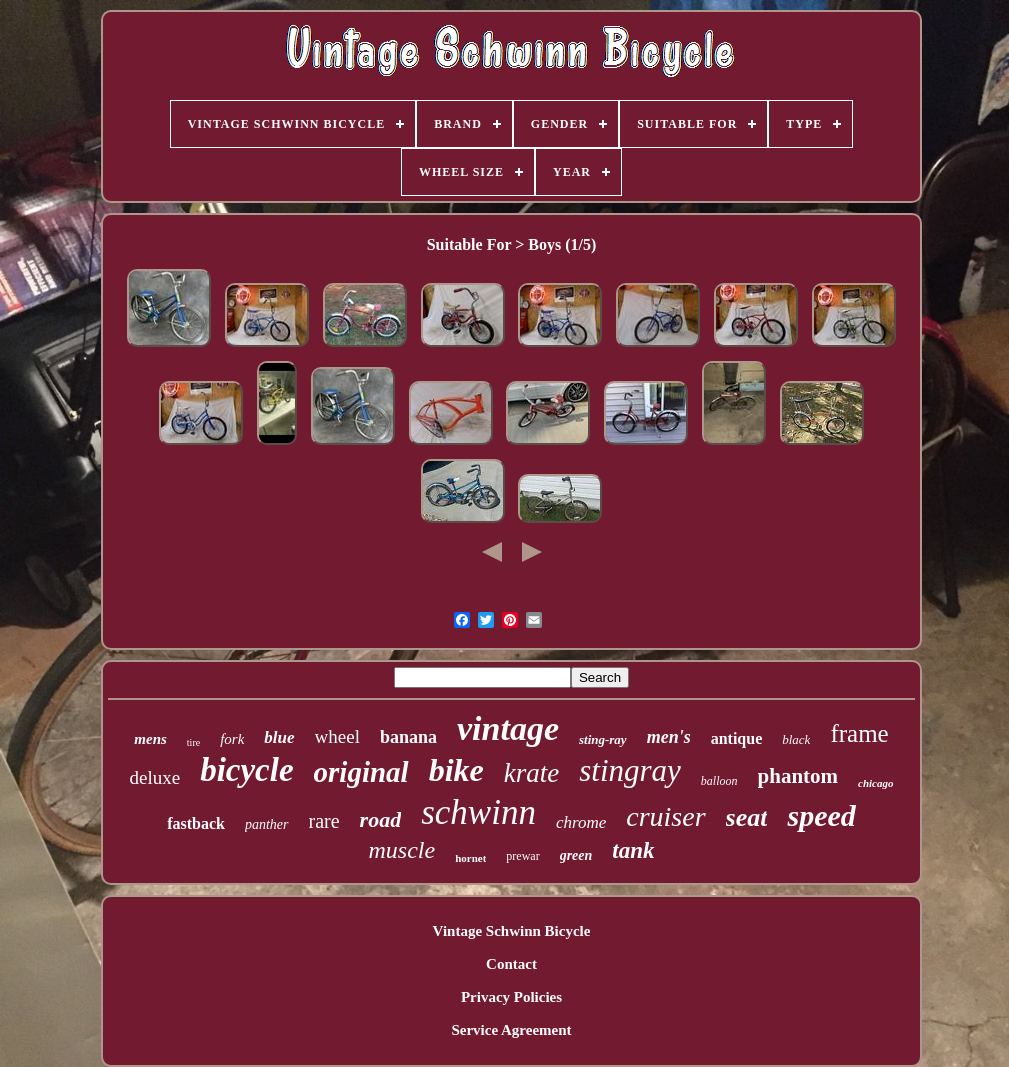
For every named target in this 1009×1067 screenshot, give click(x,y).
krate (531, 773)
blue (279, 737)
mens (150, 739)
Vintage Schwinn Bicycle (512, 931)
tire (193, 742)
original (361, 772)
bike (456, 770)
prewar (522, 856)
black (796, 739)
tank (633, 850)
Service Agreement (511, 1030)
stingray (630, 770)
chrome (581, 822)
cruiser (665, 816)
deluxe (154, 777)
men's (669, 737)
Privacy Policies (511, 997)
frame (859, 733)
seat (747, 817)
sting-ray (603, 739)
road (381, 819)
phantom (798, 776)
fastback (196, 823)
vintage (508, 728)
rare (324, 821)
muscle (402, 850)
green (576, 855)
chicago (875, 783)
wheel (337, 736)
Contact (511, 964)
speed (821, 815)
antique (737, 738)
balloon (719, 781)
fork (232, 739)
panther (267, 824)
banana (408, 737)
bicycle (246, 770)
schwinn (478, 812)
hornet (470, 858)
